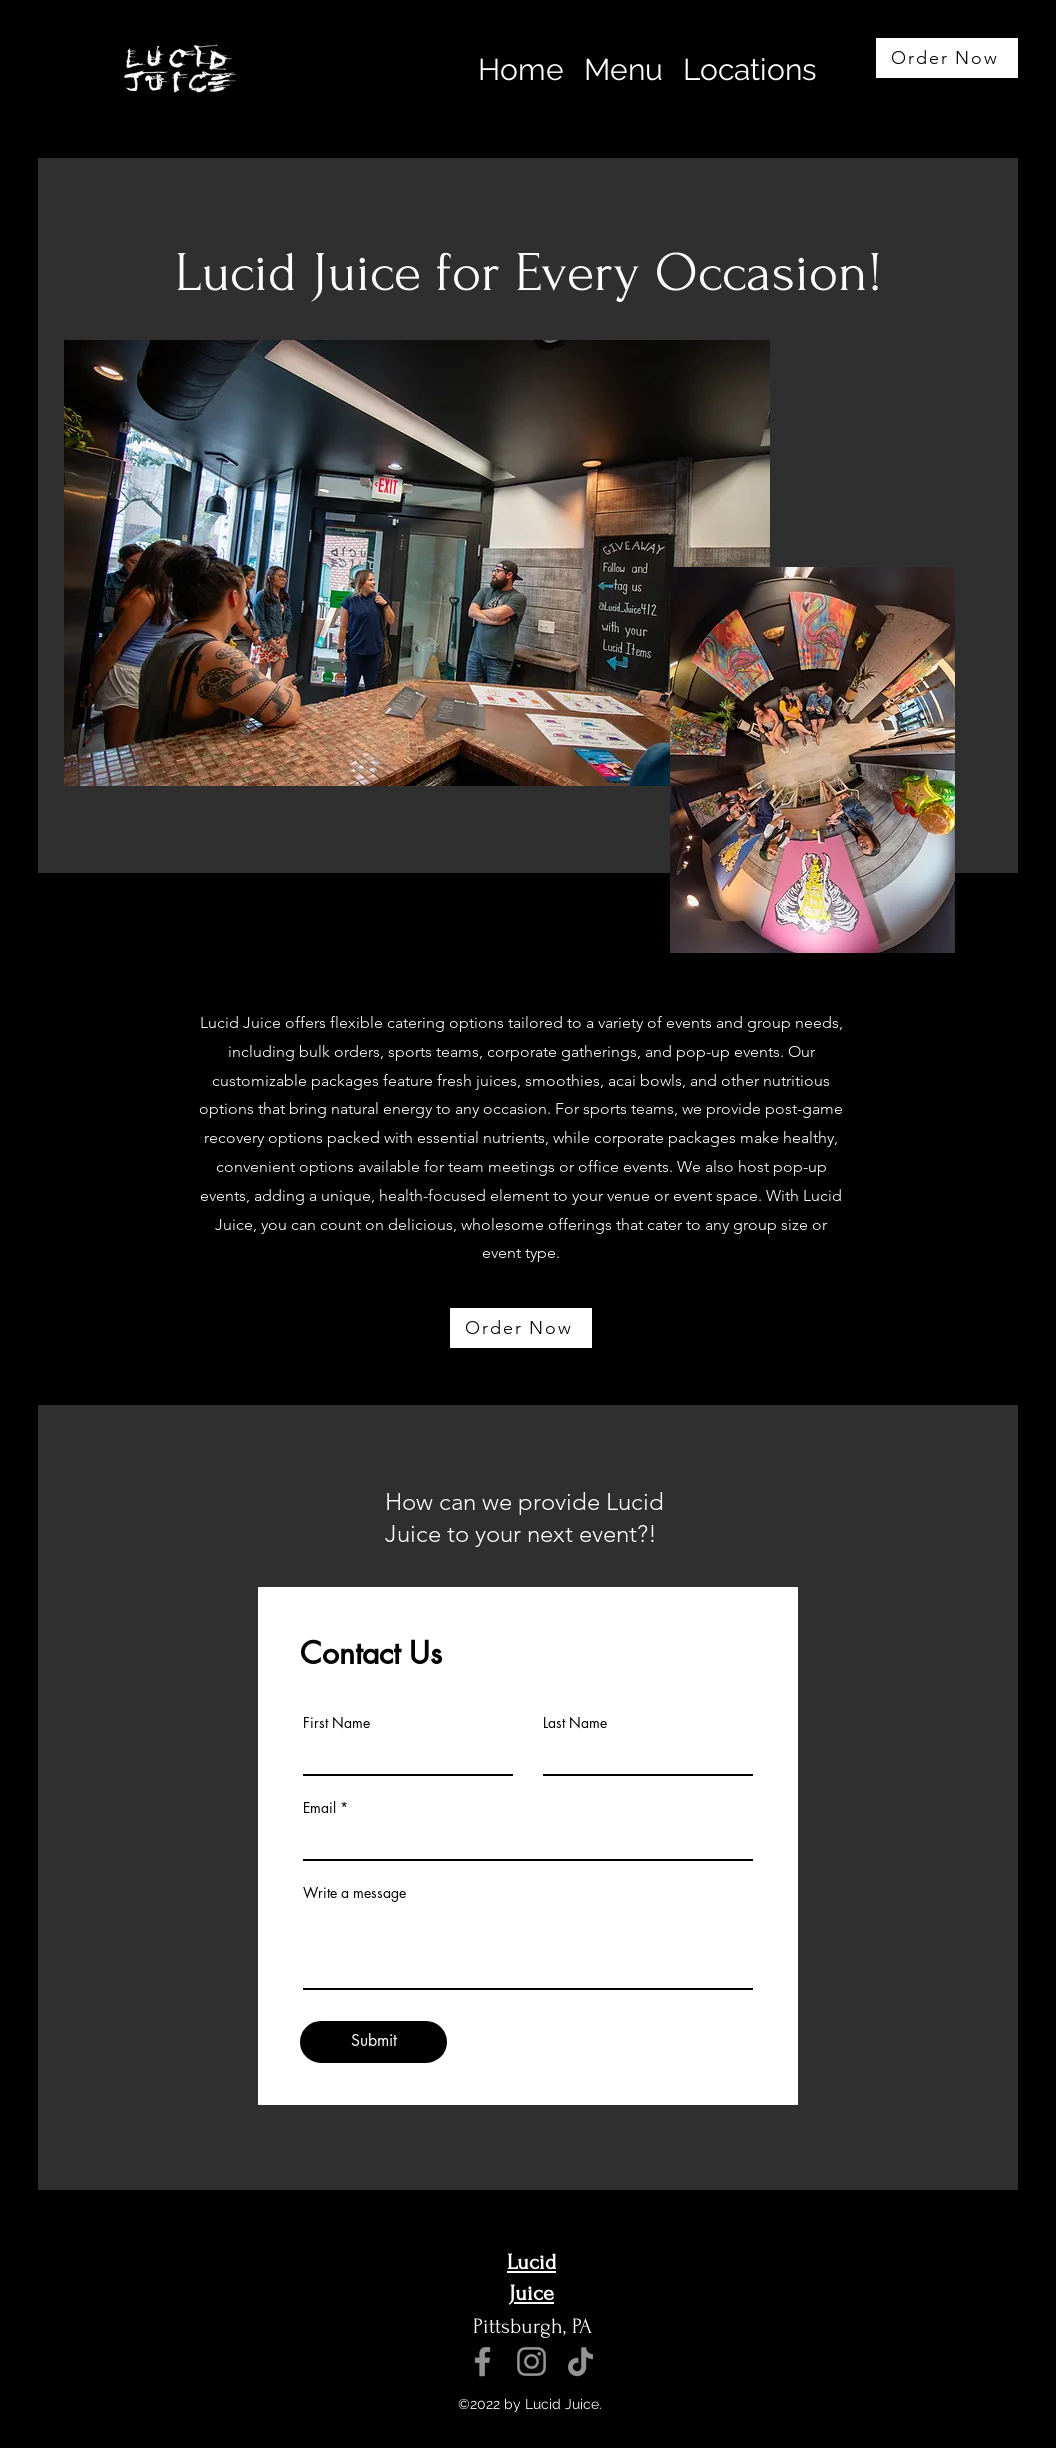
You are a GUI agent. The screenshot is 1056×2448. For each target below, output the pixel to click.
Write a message (354, 1893)
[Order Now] (947, 58)
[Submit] (373, 2042)
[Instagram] (531, 2361)
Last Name (575, 1723)
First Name (336, 1723)
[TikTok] (580, 2361)
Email (319, 1808)
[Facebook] (482, 2361)
